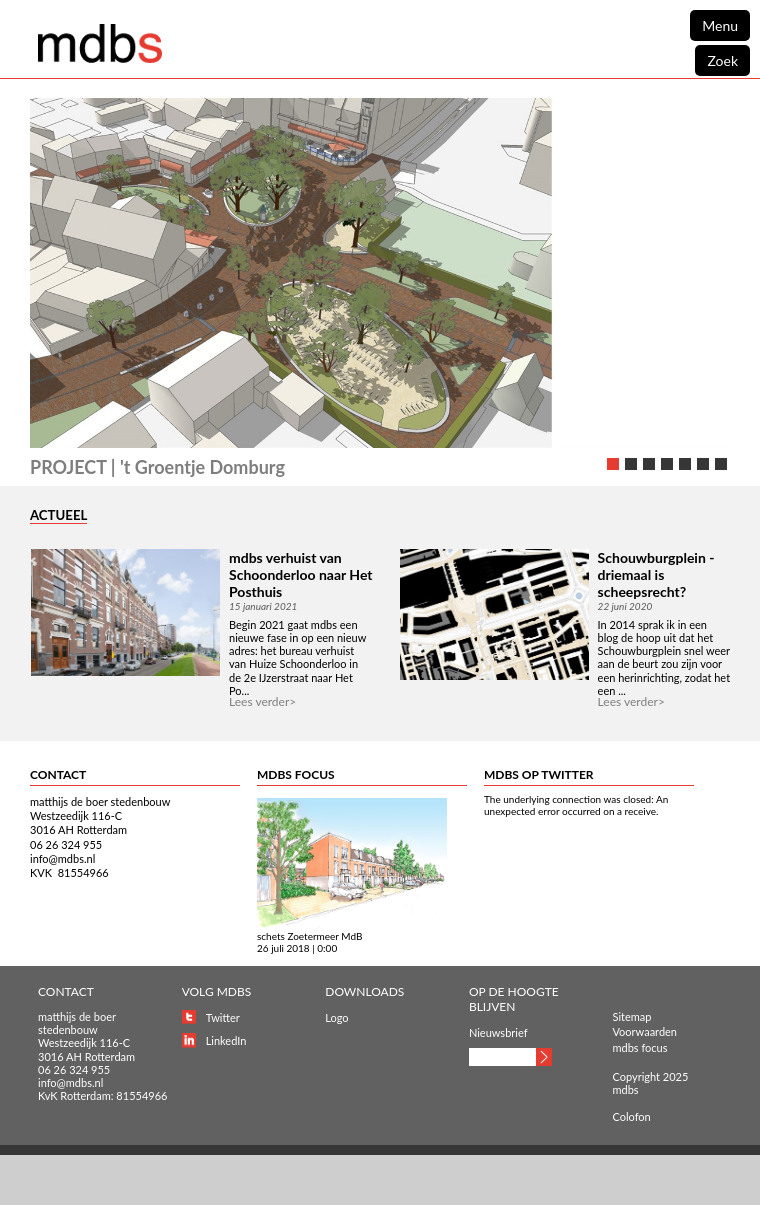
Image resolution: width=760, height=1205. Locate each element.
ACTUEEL (58, 515)
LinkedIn (226, 1040)
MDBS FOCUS (296, 774)
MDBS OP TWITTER (539, 774)
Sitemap (632, 1016)
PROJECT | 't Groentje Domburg (157, 467)
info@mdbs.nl (62, 858)
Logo (336, 1017)
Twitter (223, 1017)
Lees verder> (262, 701)
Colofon (632, 1116)
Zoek (722, 60)
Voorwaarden (645, 1031)
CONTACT (58, 774)
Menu (720, 25)
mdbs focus (640, 1047)
